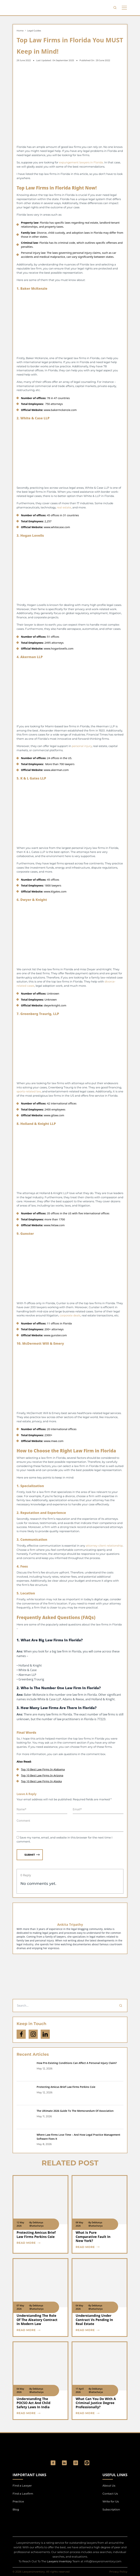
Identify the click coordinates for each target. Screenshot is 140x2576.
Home (20, 30)
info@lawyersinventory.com (102, 2561)
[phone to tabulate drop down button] (124, 8)
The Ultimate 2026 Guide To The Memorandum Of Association (75, 2110)
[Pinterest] (87, 2462)
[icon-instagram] (33, 2034)
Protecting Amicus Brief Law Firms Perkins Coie (66, 2087)
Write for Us (110, 2501)
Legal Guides (34, 30)
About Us (108, 2485)
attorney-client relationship (104, 1545)
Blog (16, 2509)
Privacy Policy (118, 2571)
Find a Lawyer (22, 2485)
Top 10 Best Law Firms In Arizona (42, 1775)
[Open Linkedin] (45, 2034)
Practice (18, 2501)
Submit (32, 1854)
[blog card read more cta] (38, 2243)
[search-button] (115, 7)
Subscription (111, 2509)
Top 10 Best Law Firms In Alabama (43, 1769)
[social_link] (53, 2462)
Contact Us (110, 2493)
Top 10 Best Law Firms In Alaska (41, 1781)
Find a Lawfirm (23, 2493)
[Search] (120, 2005)
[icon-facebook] (21, 2034)
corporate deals (70, 1315)
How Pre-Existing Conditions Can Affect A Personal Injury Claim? (77, 2063)
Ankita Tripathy (70, 1924)
